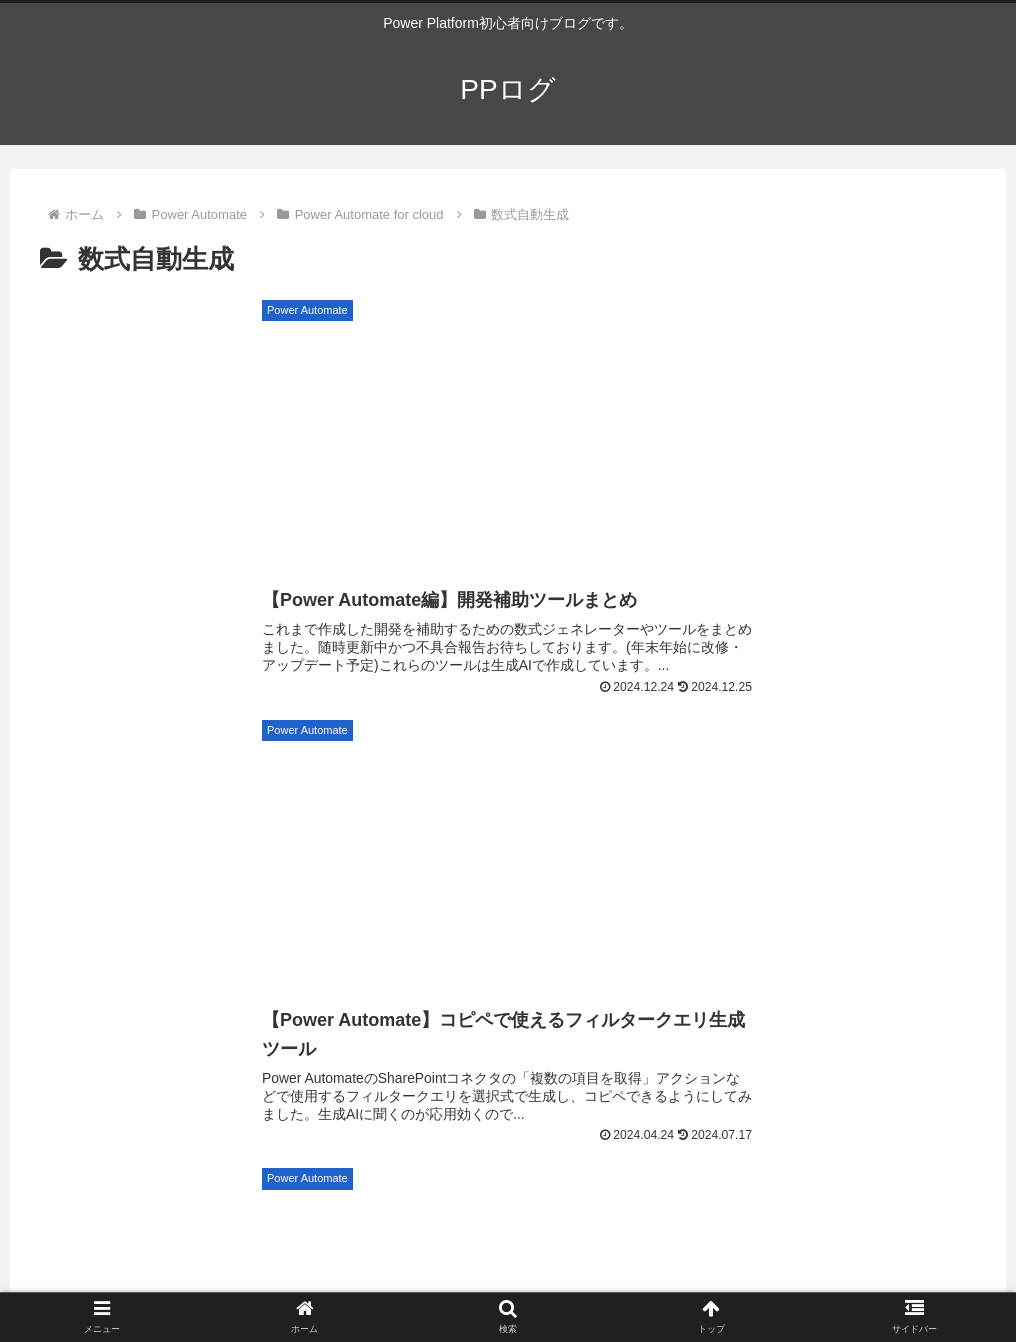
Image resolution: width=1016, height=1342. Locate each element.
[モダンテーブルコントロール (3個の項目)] (109, 928)
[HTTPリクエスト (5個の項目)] (285, 828)
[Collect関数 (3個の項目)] (508, 962)
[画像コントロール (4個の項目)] (310, 895)
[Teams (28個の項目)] (170, 727)
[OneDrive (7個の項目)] (624, 760)
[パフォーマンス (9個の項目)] (159, 760)
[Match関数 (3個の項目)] (953, 962)
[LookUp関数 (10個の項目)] (952, 727)
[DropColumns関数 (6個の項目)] (614, 794)
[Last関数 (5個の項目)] (532, 828)
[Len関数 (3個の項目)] (551, 928)
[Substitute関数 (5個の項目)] (420, 828)
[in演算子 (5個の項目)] (55, 861)
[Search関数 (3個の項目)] (65, 962)
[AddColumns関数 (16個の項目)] (416, 727)
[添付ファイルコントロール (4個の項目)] (111, 895)
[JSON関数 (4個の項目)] (170, 861)
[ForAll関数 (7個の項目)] (409, 760)
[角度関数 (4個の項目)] (811, 895)
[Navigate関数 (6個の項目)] (327, 794)
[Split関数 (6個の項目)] (52, 794)
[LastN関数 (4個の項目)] (620, 861)
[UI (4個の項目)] (268, 861)
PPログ (192, 1041)
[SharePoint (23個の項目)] (278, 727)
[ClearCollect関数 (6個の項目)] (464, 794)
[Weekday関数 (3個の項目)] (818, 962)
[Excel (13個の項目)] (843, 727)
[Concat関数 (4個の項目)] (945, 895)
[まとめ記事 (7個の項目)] (517, 760)
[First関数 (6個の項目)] (967, 760)
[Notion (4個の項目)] (846, 861)
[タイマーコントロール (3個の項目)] (225, 962)
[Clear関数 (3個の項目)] (382, 962)
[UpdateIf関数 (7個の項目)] (858, 760)
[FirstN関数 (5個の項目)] (634, 828)
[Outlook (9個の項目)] (46, 760)
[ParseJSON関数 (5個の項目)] (947, 828)
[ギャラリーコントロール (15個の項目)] (590, 727)
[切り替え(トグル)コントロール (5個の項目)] (107, 828)
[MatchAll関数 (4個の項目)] (492, 861)
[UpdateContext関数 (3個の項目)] (660, 962)
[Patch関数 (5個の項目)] (960, 794)
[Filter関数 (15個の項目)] (742, 727)
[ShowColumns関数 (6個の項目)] (183, 794)
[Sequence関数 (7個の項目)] (291, 760)
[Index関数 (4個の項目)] (739, 861)
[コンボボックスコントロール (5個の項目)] (797, 794)
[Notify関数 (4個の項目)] (365, 861)
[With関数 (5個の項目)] (829, 828)
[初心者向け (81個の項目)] (61, 727)
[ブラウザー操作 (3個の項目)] (425, 928)
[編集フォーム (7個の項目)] (736, 760)
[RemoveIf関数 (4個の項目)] (671, 895)
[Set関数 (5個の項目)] (733, 828)
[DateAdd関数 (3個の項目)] (671, 928)
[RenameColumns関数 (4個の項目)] (496, 895)
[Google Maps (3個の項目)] (285, 928)
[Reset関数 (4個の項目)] (956, 861)
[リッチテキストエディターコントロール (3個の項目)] (877, 928)
